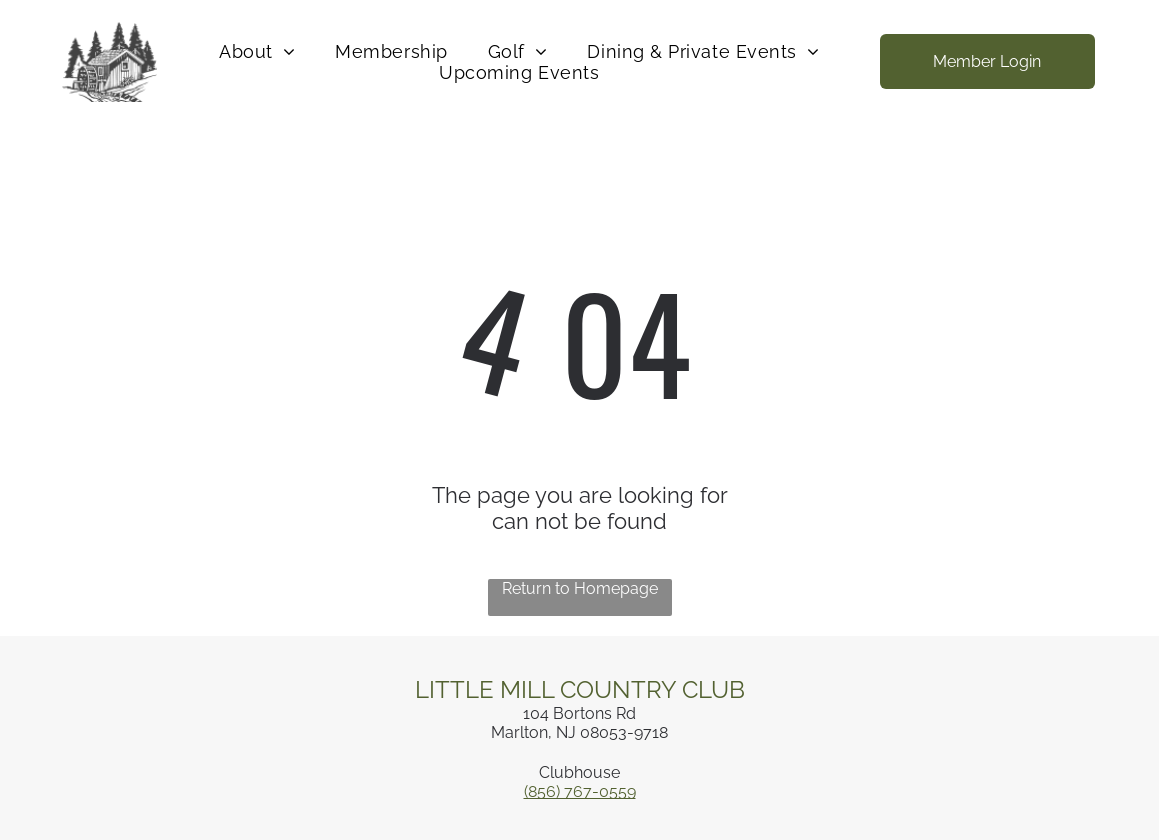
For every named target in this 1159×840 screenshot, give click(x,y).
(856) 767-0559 (580, 791)
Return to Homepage (580, 588)
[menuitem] (257, 51)
